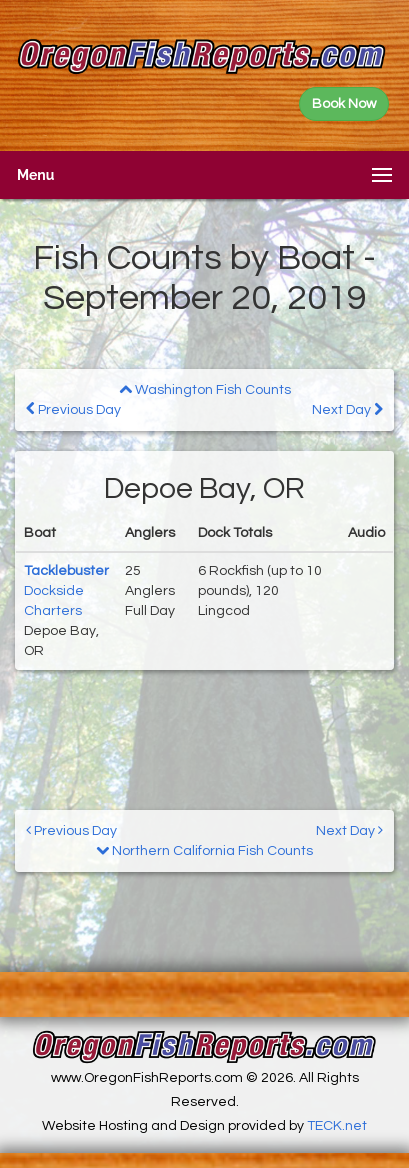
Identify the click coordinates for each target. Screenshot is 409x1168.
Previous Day (73, 409)
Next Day (347, 409)
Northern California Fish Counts (204, 851)
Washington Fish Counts (205, 390)
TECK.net (337, 1126)
